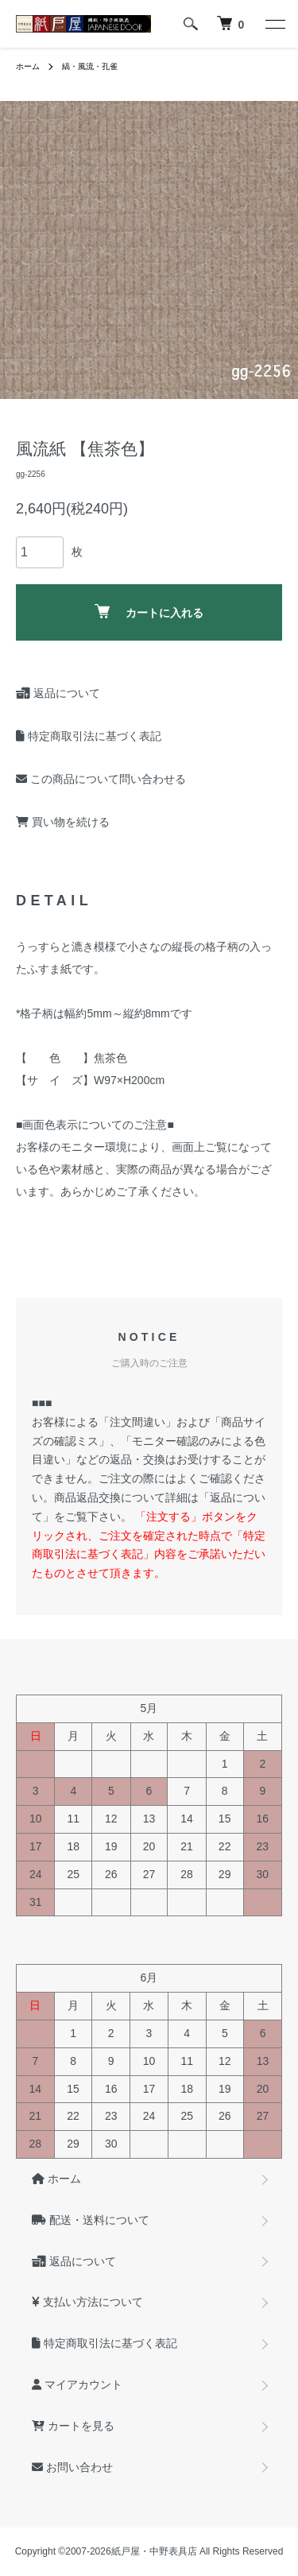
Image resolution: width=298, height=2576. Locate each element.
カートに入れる (149, 611)
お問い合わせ (72, 2467)
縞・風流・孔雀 (90, 66)
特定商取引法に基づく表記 (88, 736)
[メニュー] (274, 24)
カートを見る (73, 2425)
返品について (58, 693)
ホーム (28, 66)
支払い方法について (87, 2301)
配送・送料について (90, 2220)
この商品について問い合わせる (101, 779)
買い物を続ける (63, 821)
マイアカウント (77, 2384)
